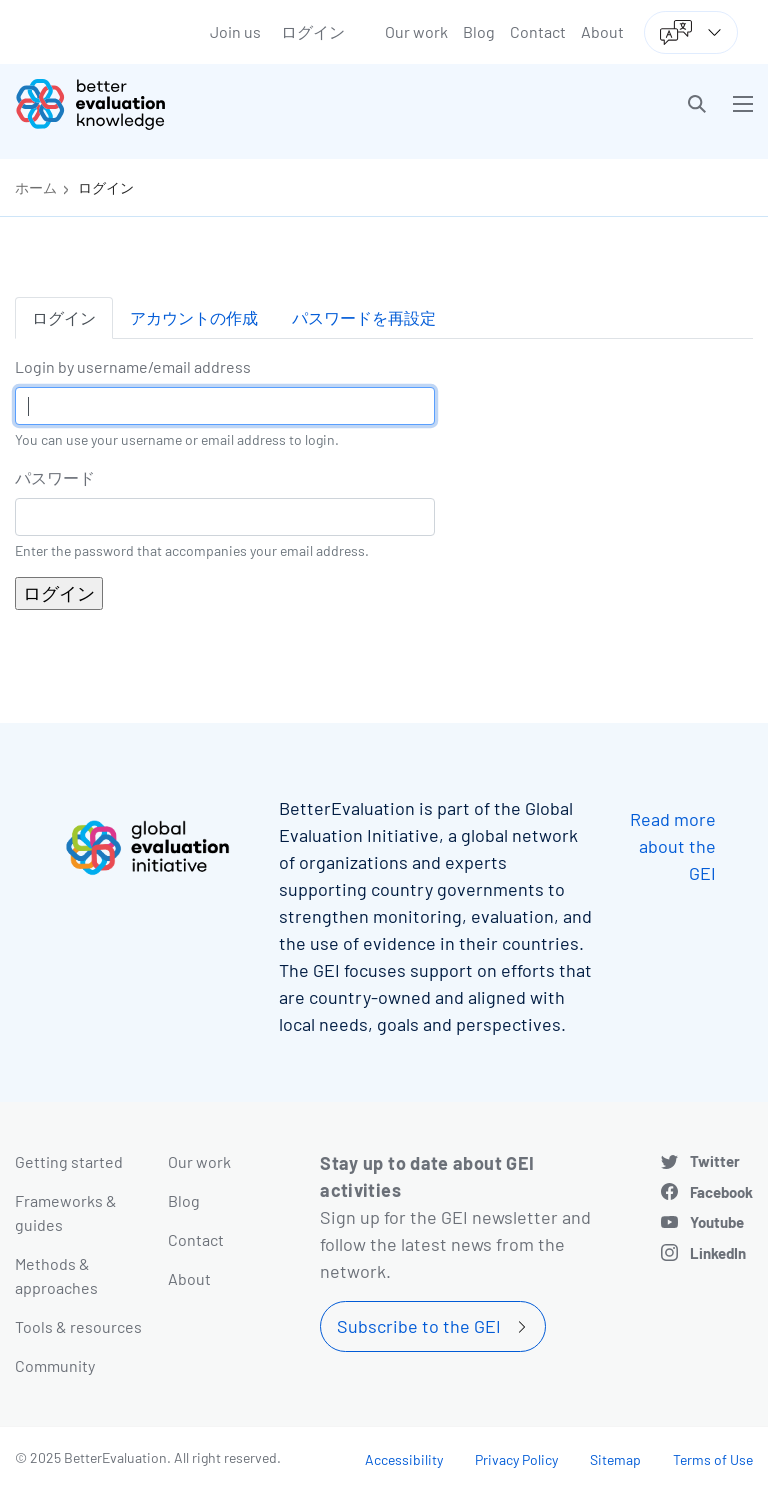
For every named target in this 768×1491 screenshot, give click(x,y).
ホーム (36, 187)
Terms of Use (713, 1459)
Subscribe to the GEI (419, 1326)
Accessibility (404, 1459)
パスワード (55, 477)
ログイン (313, 31)
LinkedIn (718, 1253)
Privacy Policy (516, 1459)
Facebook (721, 1192)
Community (55, 1365)
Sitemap (615, 1459)
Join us (235, 31)
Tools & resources (78, 1326)
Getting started (69, 1161)
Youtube (717, 1222)
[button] (697, 104)
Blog (479, 31)
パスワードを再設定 (364, 317)
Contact (538, 31)
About (602, 31)
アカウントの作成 (194, 317)
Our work (416, 31)
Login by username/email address (133, 366)
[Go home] (207, 104)
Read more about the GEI (673, 846)
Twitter (715, 1161)
